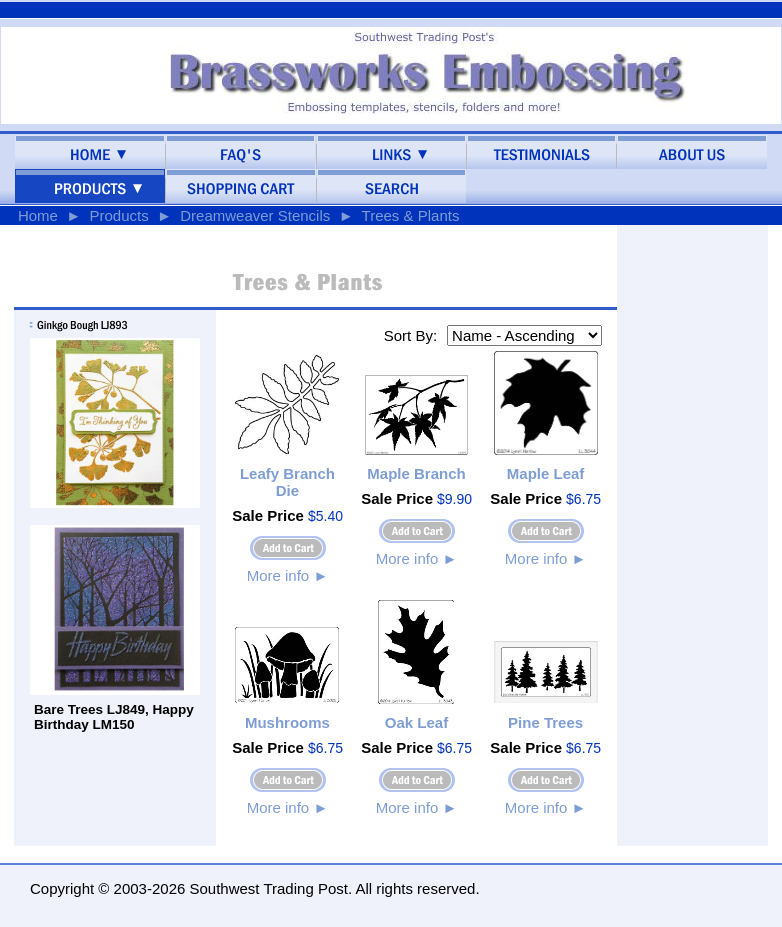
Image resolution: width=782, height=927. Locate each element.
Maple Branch (416, 473)
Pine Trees (545, 722)
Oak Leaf (416, 722)
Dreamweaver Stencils (255, 215)
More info (288, 575)
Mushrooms (287, 722)
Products (118, 215)
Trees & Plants (411, 215)
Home (38, 215)
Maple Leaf (546, 473)
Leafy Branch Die (287, 482)
